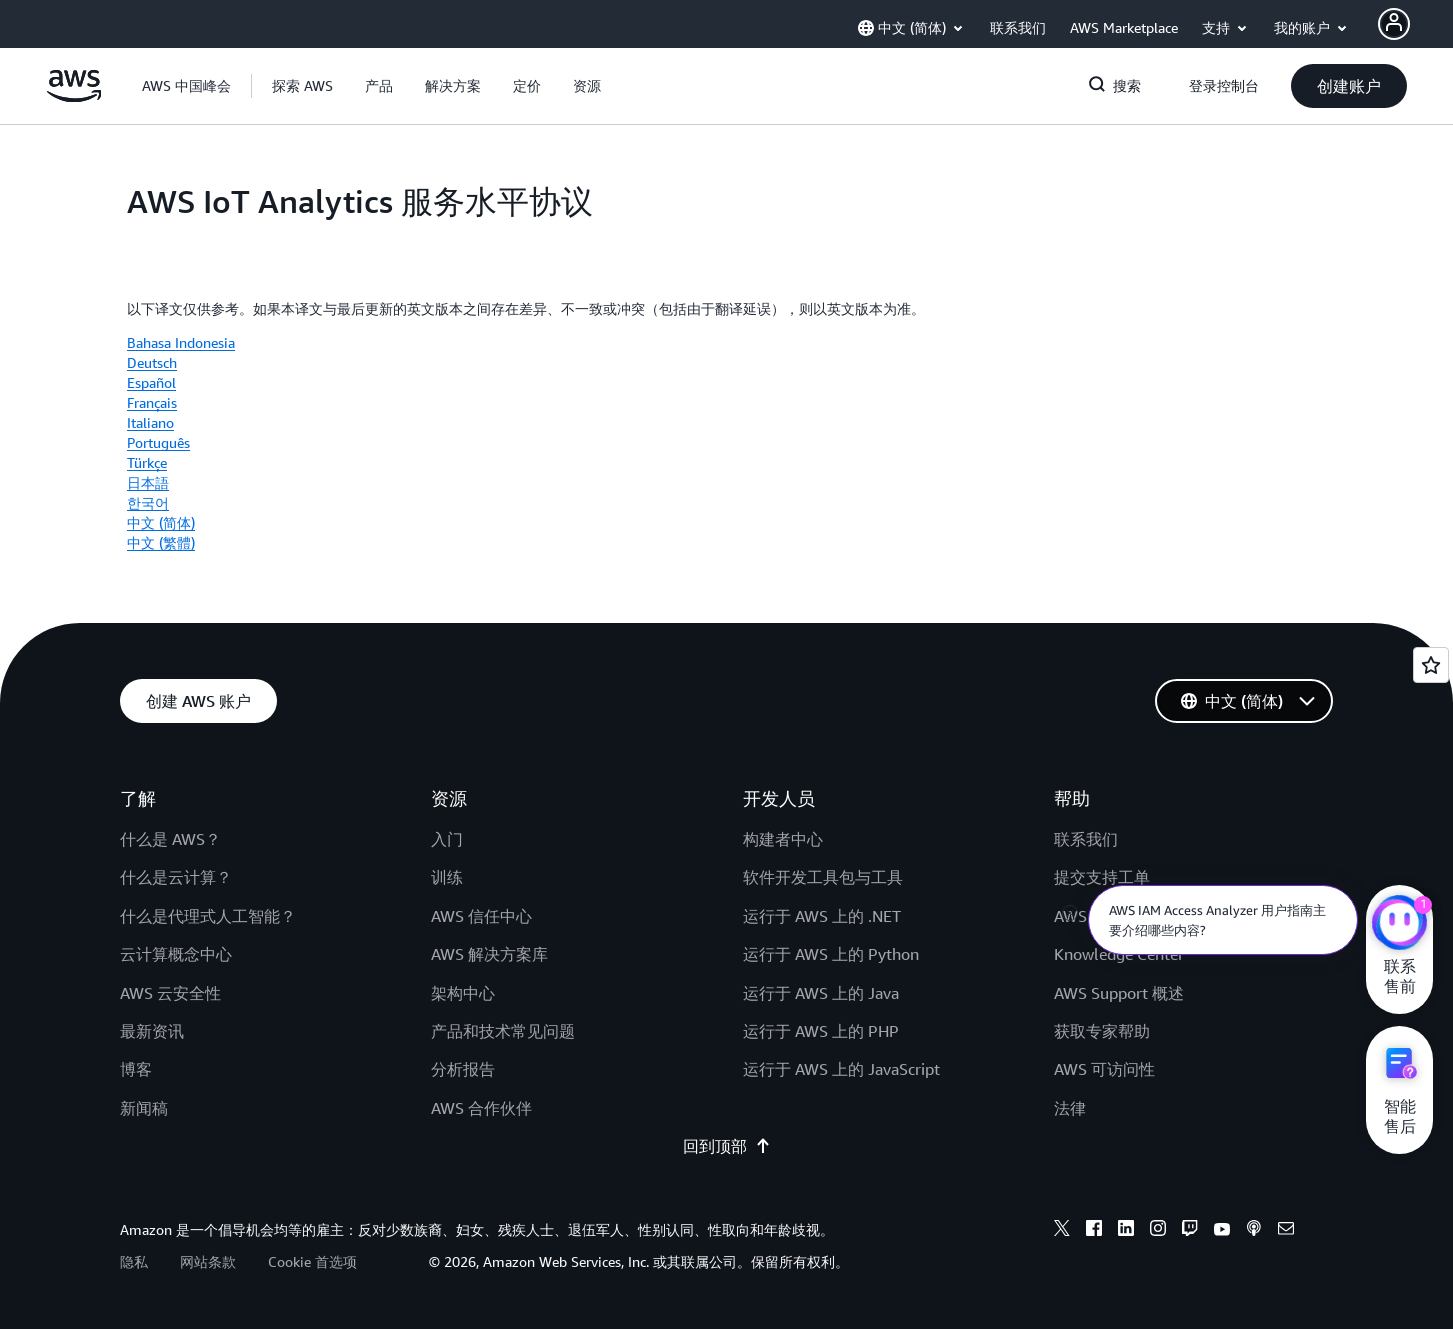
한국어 (148, 502)
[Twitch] (1190, 1231)
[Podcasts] (1254, 1231)
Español (151, 382)
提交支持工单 (1102, 877)
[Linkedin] (1126, 1231)
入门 (447, 839)
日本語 (148, 482)
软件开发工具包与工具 (823, 877)
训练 (447, 877)
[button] (302, 86)
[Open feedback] (1431, 665)
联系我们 (1086, 839)
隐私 (134, 1261)
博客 (136, 1069)
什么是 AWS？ (170, 839)
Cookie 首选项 (312, 1261)
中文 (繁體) (161, 542)
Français (152, 402)
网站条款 (208, 1261)
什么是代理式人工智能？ (208, 916)
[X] (1062, 1231)
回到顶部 (727, 1146)
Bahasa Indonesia (181, 342)
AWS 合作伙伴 (481, 1108)
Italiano (150, 422)
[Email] (1286, 1231)
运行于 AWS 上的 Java (821, 993)
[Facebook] (1094, 1231)
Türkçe (147, 462)
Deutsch (152, 362)
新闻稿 (144, 1108)
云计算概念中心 (176, 954)
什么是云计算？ (176, 877)
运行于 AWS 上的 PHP (821, 1031)
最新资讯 (152, 1031)
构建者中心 (783, 839)
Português (158, 442)
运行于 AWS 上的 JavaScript (841, 1069)
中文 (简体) (161, 522)
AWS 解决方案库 (489, 954)
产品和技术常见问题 (503, 1031)
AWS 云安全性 (170, 993)
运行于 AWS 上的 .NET (822, 916)
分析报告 (463, 1069)
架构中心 (463, 993)
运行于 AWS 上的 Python (831, 954)
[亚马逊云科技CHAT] (1399, 925)
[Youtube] (1222, 1231)
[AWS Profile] (1394, 24)
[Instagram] (1158, 1231)
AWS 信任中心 (481, 916)
